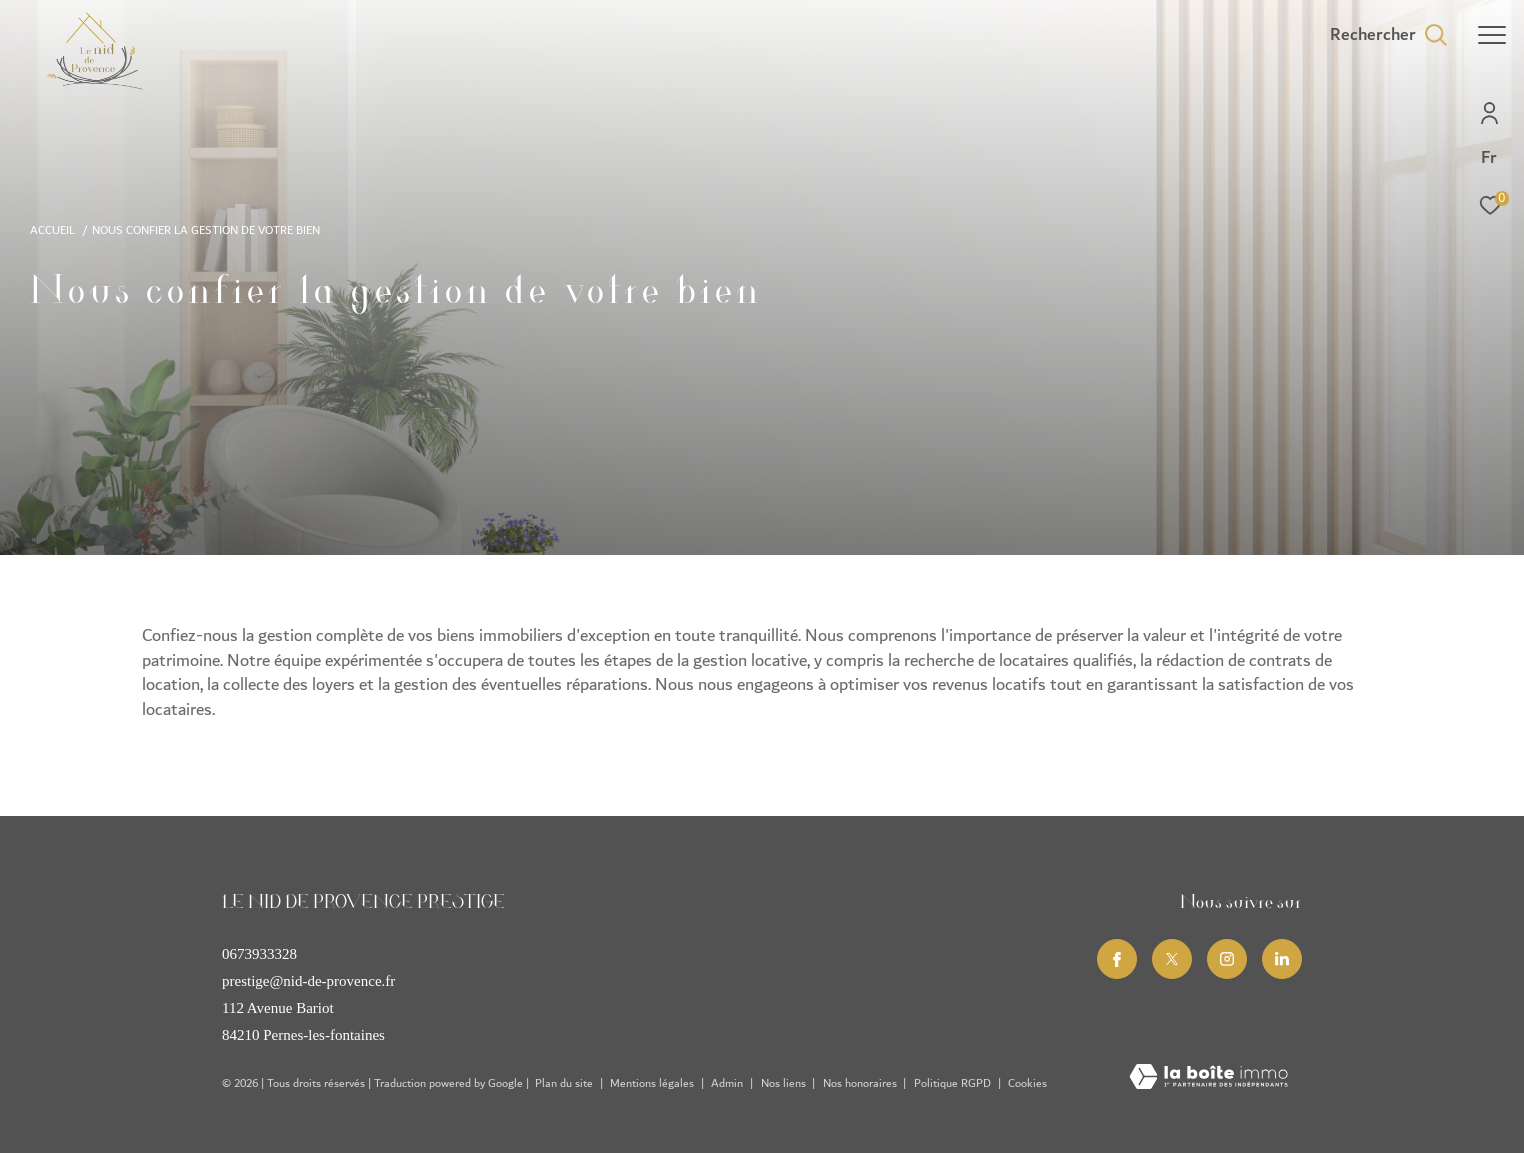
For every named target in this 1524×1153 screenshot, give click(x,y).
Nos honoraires (861, 1083)
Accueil (52, 230)
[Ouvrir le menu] (1492, 35)
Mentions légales (653, 1083)
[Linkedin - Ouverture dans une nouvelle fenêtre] (1282, 959)
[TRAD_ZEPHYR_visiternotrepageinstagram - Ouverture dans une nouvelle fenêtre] (1227, 959)
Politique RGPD (952, 1083)
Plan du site (565, 1083)
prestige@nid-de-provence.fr (308, 981)
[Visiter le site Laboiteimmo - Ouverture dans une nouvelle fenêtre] (1208, 1078)
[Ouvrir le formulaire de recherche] (1388, 35)
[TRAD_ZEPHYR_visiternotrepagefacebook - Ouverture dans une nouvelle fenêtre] (1117, 959)
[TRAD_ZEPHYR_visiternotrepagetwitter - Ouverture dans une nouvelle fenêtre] (1172, 959)
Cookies (1027, 1084)
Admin (728, 1083)
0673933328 (259, 954)
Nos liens (785, 1083)
